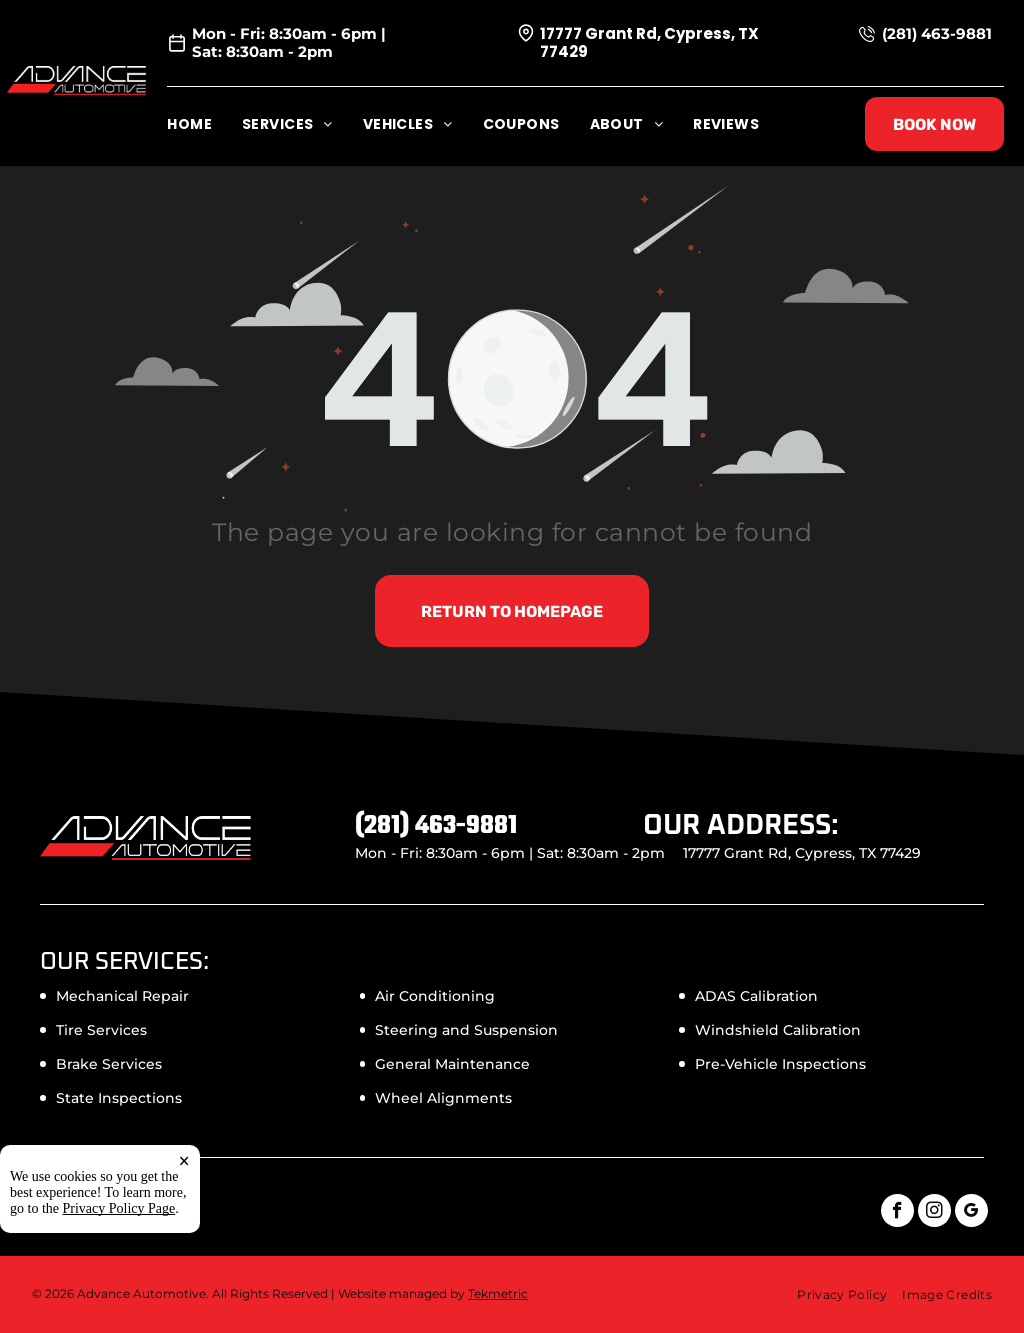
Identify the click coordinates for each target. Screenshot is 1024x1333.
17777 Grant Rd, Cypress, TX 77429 (649, 42)
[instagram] (934, 1213)
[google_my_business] (971, 1213)
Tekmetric (498, 1293)
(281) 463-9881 (937, 33)
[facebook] (897, 1213)
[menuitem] (204, 124)
